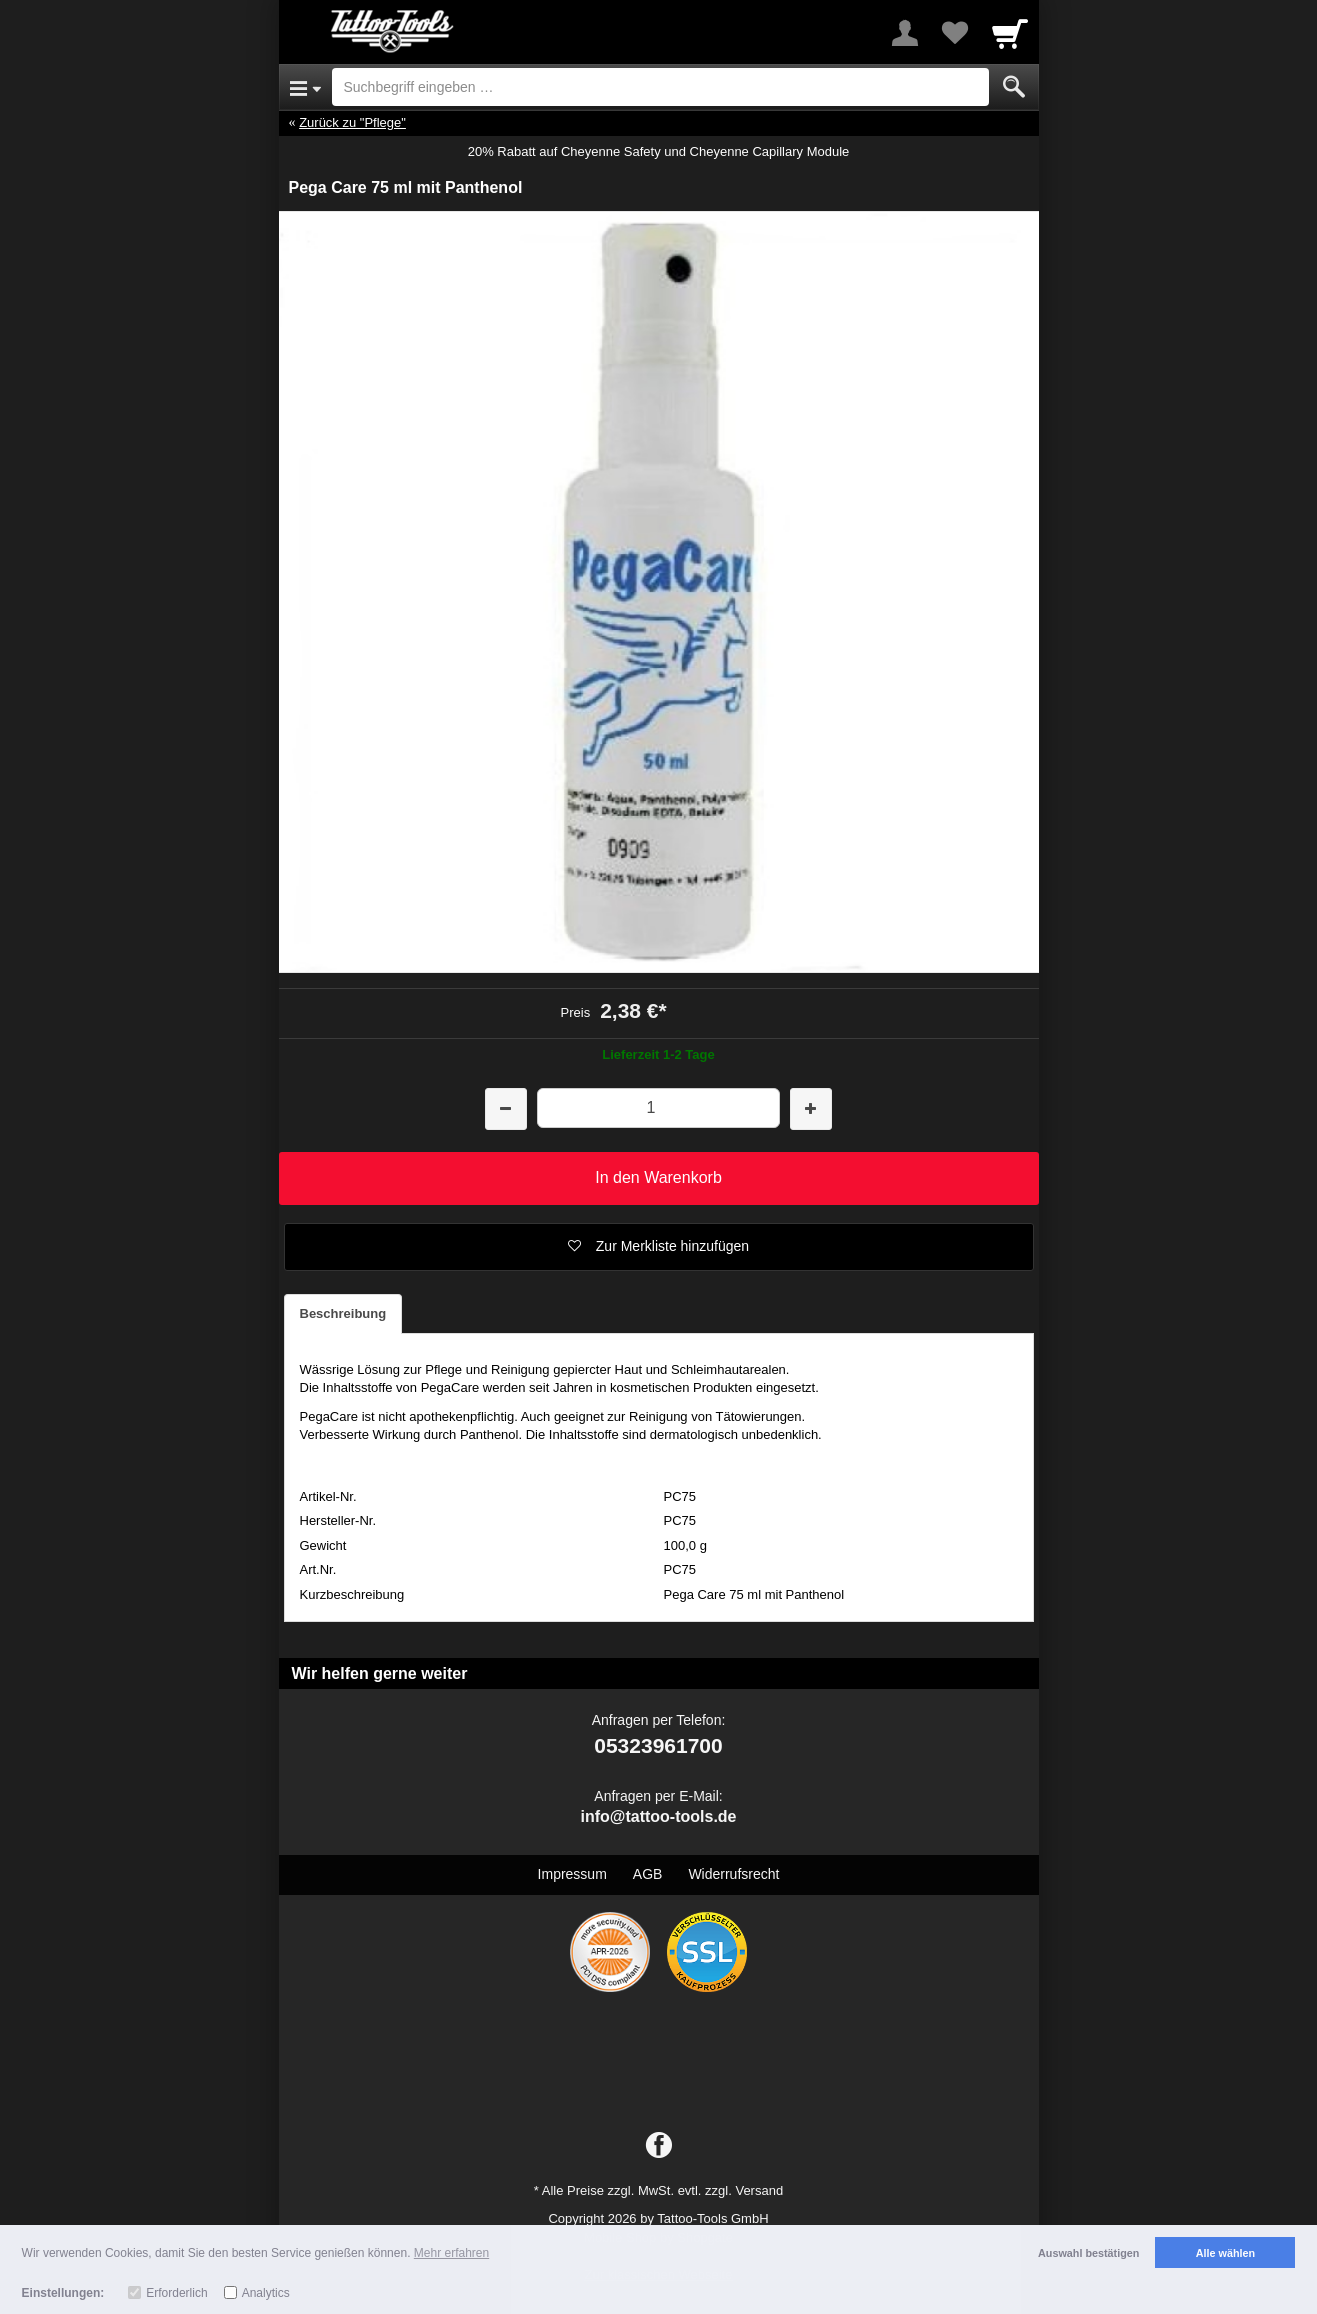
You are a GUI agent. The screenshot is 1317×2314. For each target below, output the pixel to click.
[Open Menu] (305, 87)
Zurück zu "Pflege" (352, 122)
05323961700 (658, 1745)
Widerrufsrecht (733, 1874)
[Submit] (1014, 87)
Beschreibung (343, 1313)
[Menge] (658, 1107)
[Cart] (1010, 33)
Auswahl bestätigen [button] (1088, 2253)
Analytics (266, 2293)
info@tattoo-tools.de (658, 1816)
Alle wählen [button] (1225, 2253)
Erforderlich (176, 2293)
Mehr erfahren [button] (451, 2253)
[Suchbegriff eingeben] (660, 87)
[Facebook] (659, 2146)
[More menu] (905, 33)
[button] (659, 1247)
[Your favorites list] (955, 33)
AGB (648, 1874)
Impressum (572, 1874)
